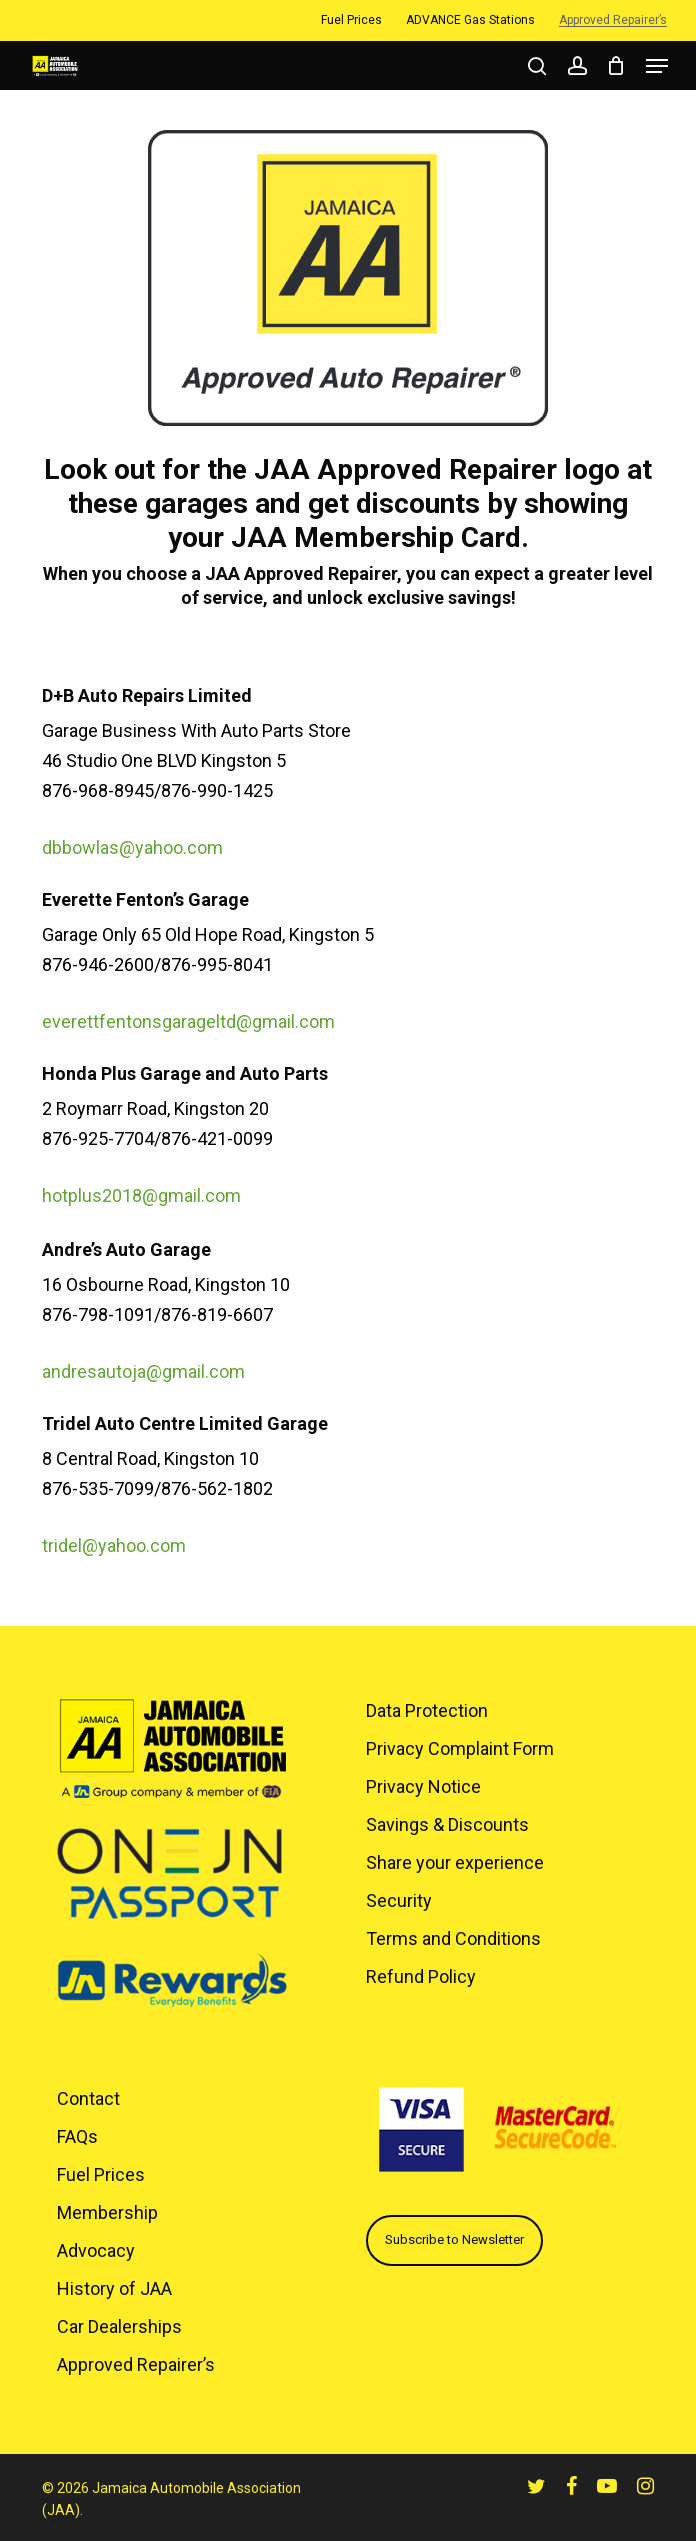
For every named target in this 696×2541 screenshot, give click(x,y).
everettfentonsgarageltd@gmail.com (188, 1021)
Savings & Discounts (447, 1824)
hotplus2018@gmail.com (141, 1195)
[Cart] (616, 66)
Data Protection (427, 1710)
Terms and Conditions (453, 1938)
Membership (107, 2212)
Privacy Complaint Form (460, 1748)
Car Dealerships (119, 2326)
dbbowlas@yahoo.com (132, 847)
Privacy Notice (423, 1786)
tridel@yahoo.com (114, 1545)
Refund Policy (421, 1976)
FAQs (77, 2136)
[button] (657, 66)
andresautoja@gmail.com (143, 1371)
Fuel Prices (101, 2174)
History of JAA (114, 2288)
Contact (88, 2098)
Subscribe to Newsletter (454, 2239)
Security (399, 1900)
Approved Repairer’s (136, 2364)
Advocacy (96, 2250)
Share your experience (455, 1862)
